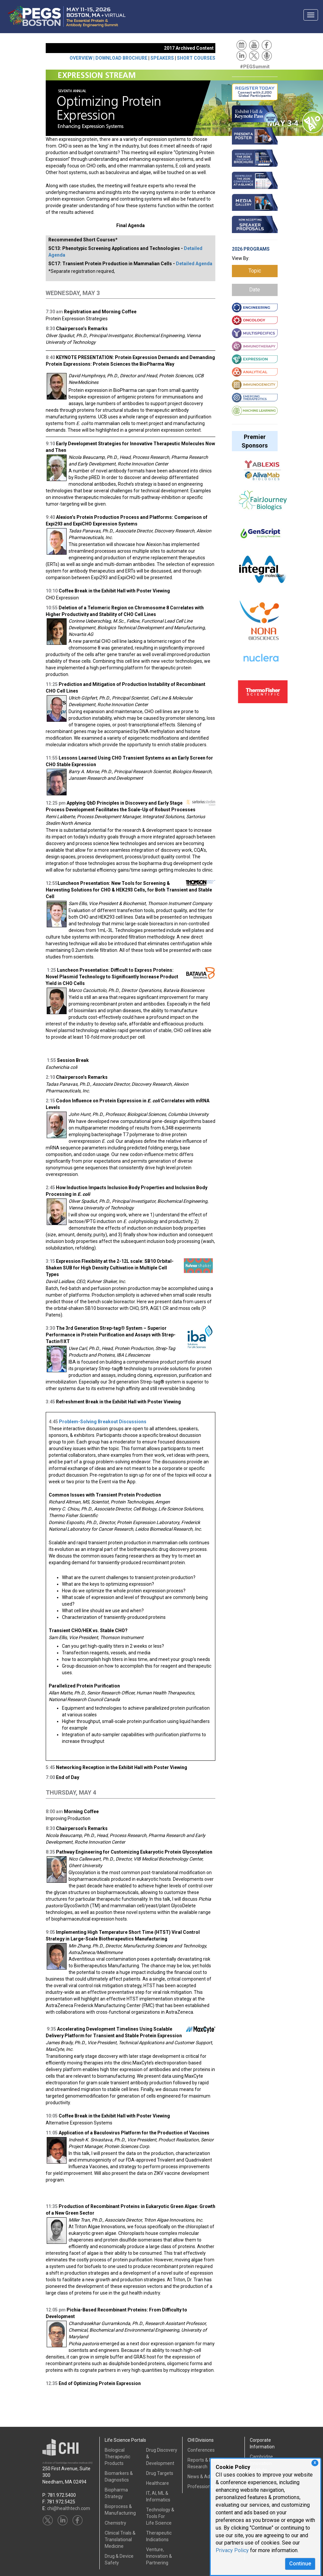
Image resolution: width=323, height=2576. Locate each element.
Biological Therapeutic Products (117, 2456)
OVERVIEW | (82, 58)
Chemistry (115, 2523)
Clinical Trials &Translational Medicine (120, 2539)
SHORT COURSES (196, 58)
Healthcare (157, 2483)
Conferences (201, 2450)
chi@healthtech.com (68, 2508)
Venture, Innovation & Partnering (159, 2556)
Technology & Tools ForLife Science (160, 2516)
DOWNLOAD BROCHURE (121, 58)
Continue (300, 2563)
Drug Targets (159, 2473)
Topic (255, 271)
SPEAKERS (162, 58)
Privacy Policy (232, 2550)
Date (254, 289)
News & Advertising (208, 2476)
